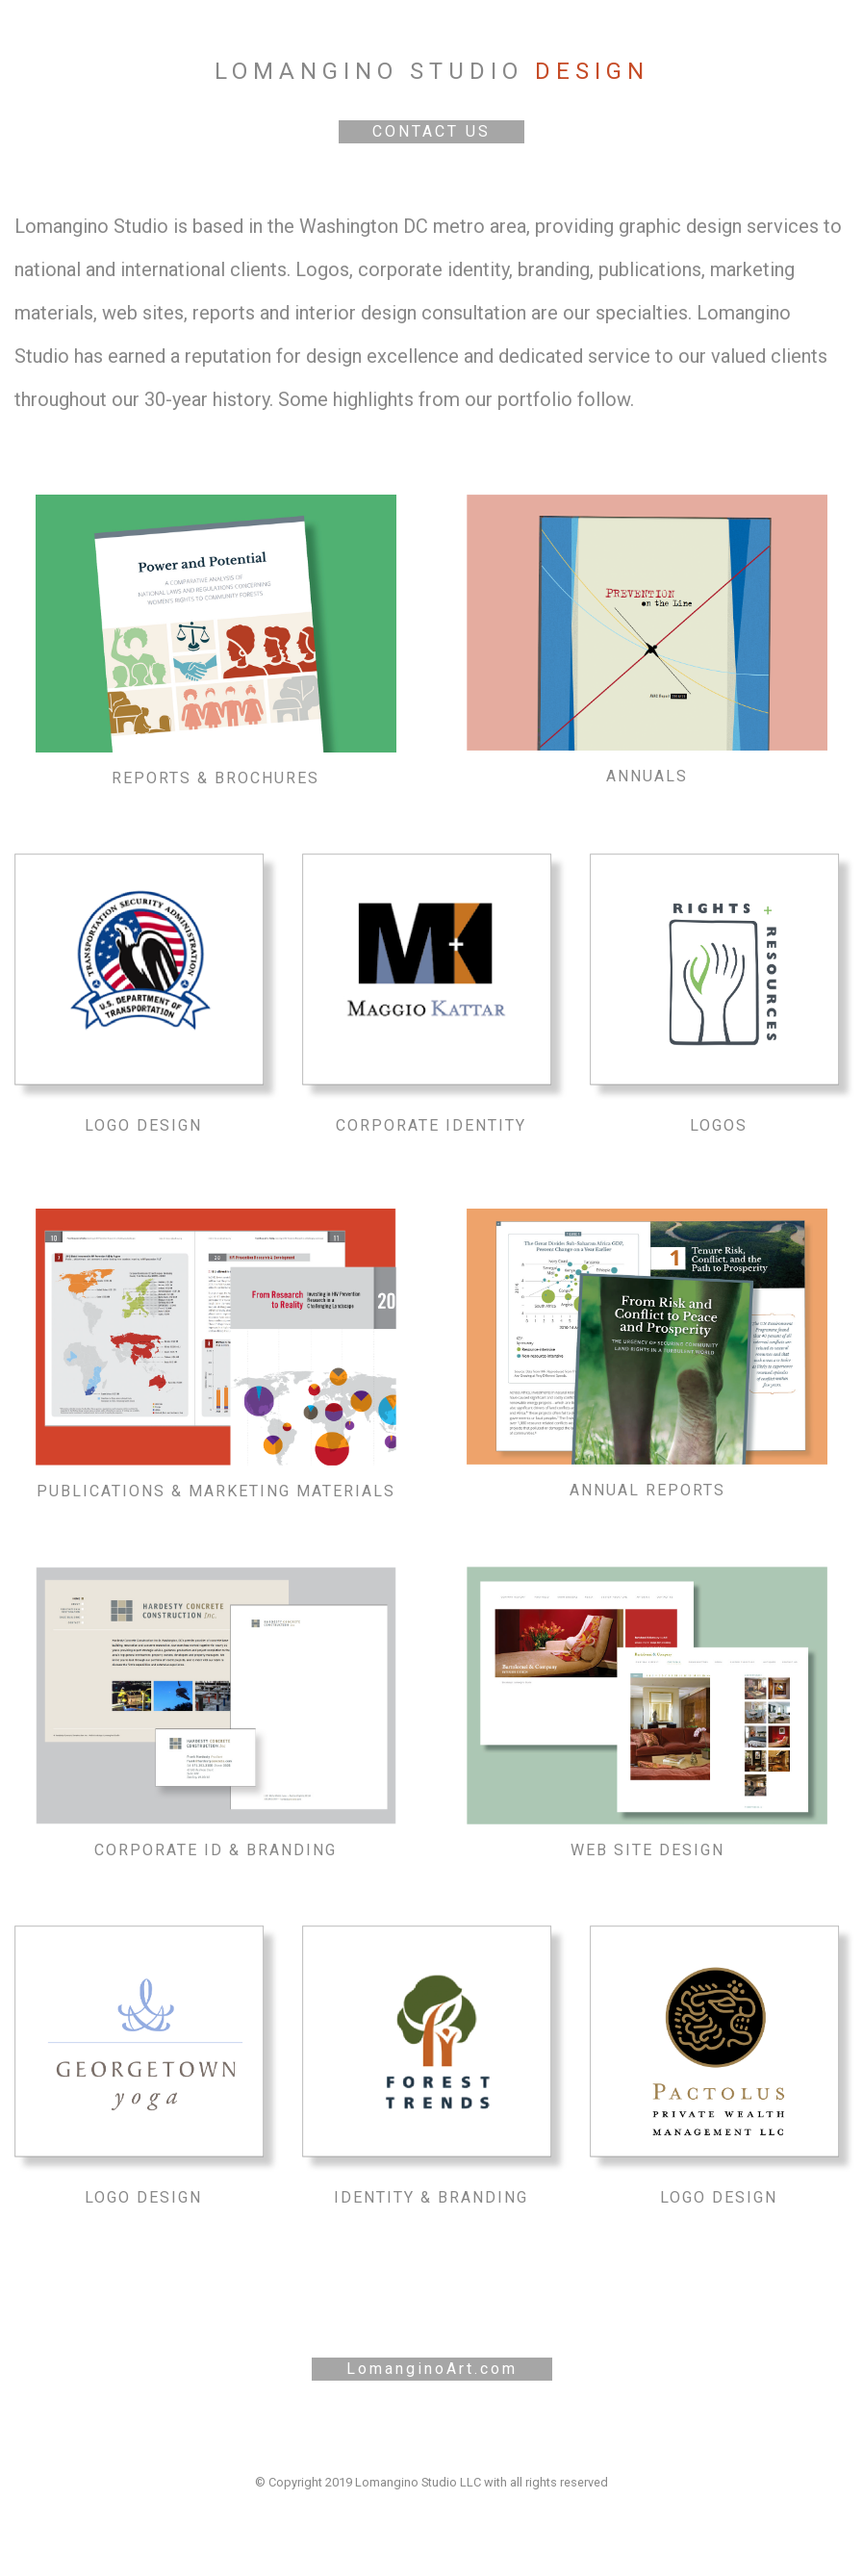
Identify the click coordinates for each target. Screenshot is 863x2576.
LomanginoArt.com (432, 2368)
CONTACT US (431, 131)
